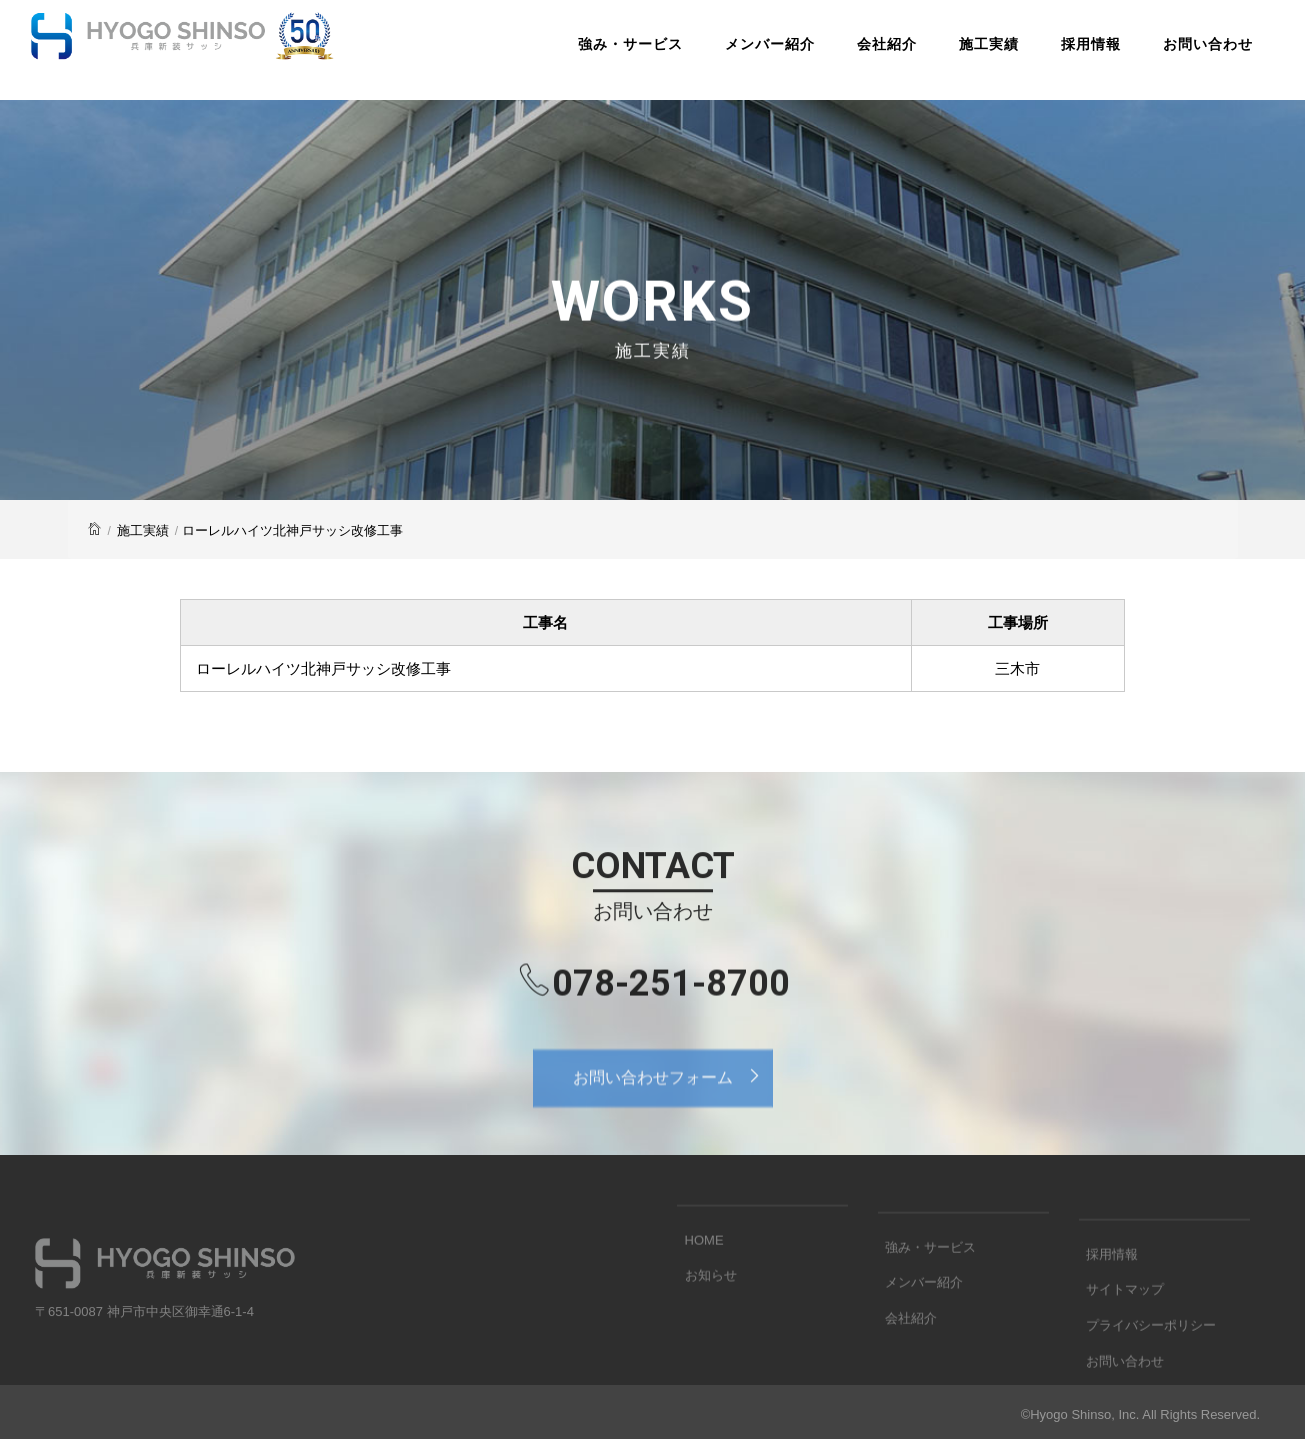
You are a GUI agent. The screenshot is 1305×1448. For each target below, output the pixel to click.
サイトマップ (1118, 1329)
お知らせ (703, 1296)
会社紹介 (853, 54)
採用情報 (1057, 54)
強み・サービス (596, 54)
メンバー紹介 (736, 54)
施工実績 (955, 54)
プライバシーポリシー (1144, 1360)
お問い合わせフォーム (672, 1098)
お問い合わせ (1174, 54)
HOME (696, 1265)
